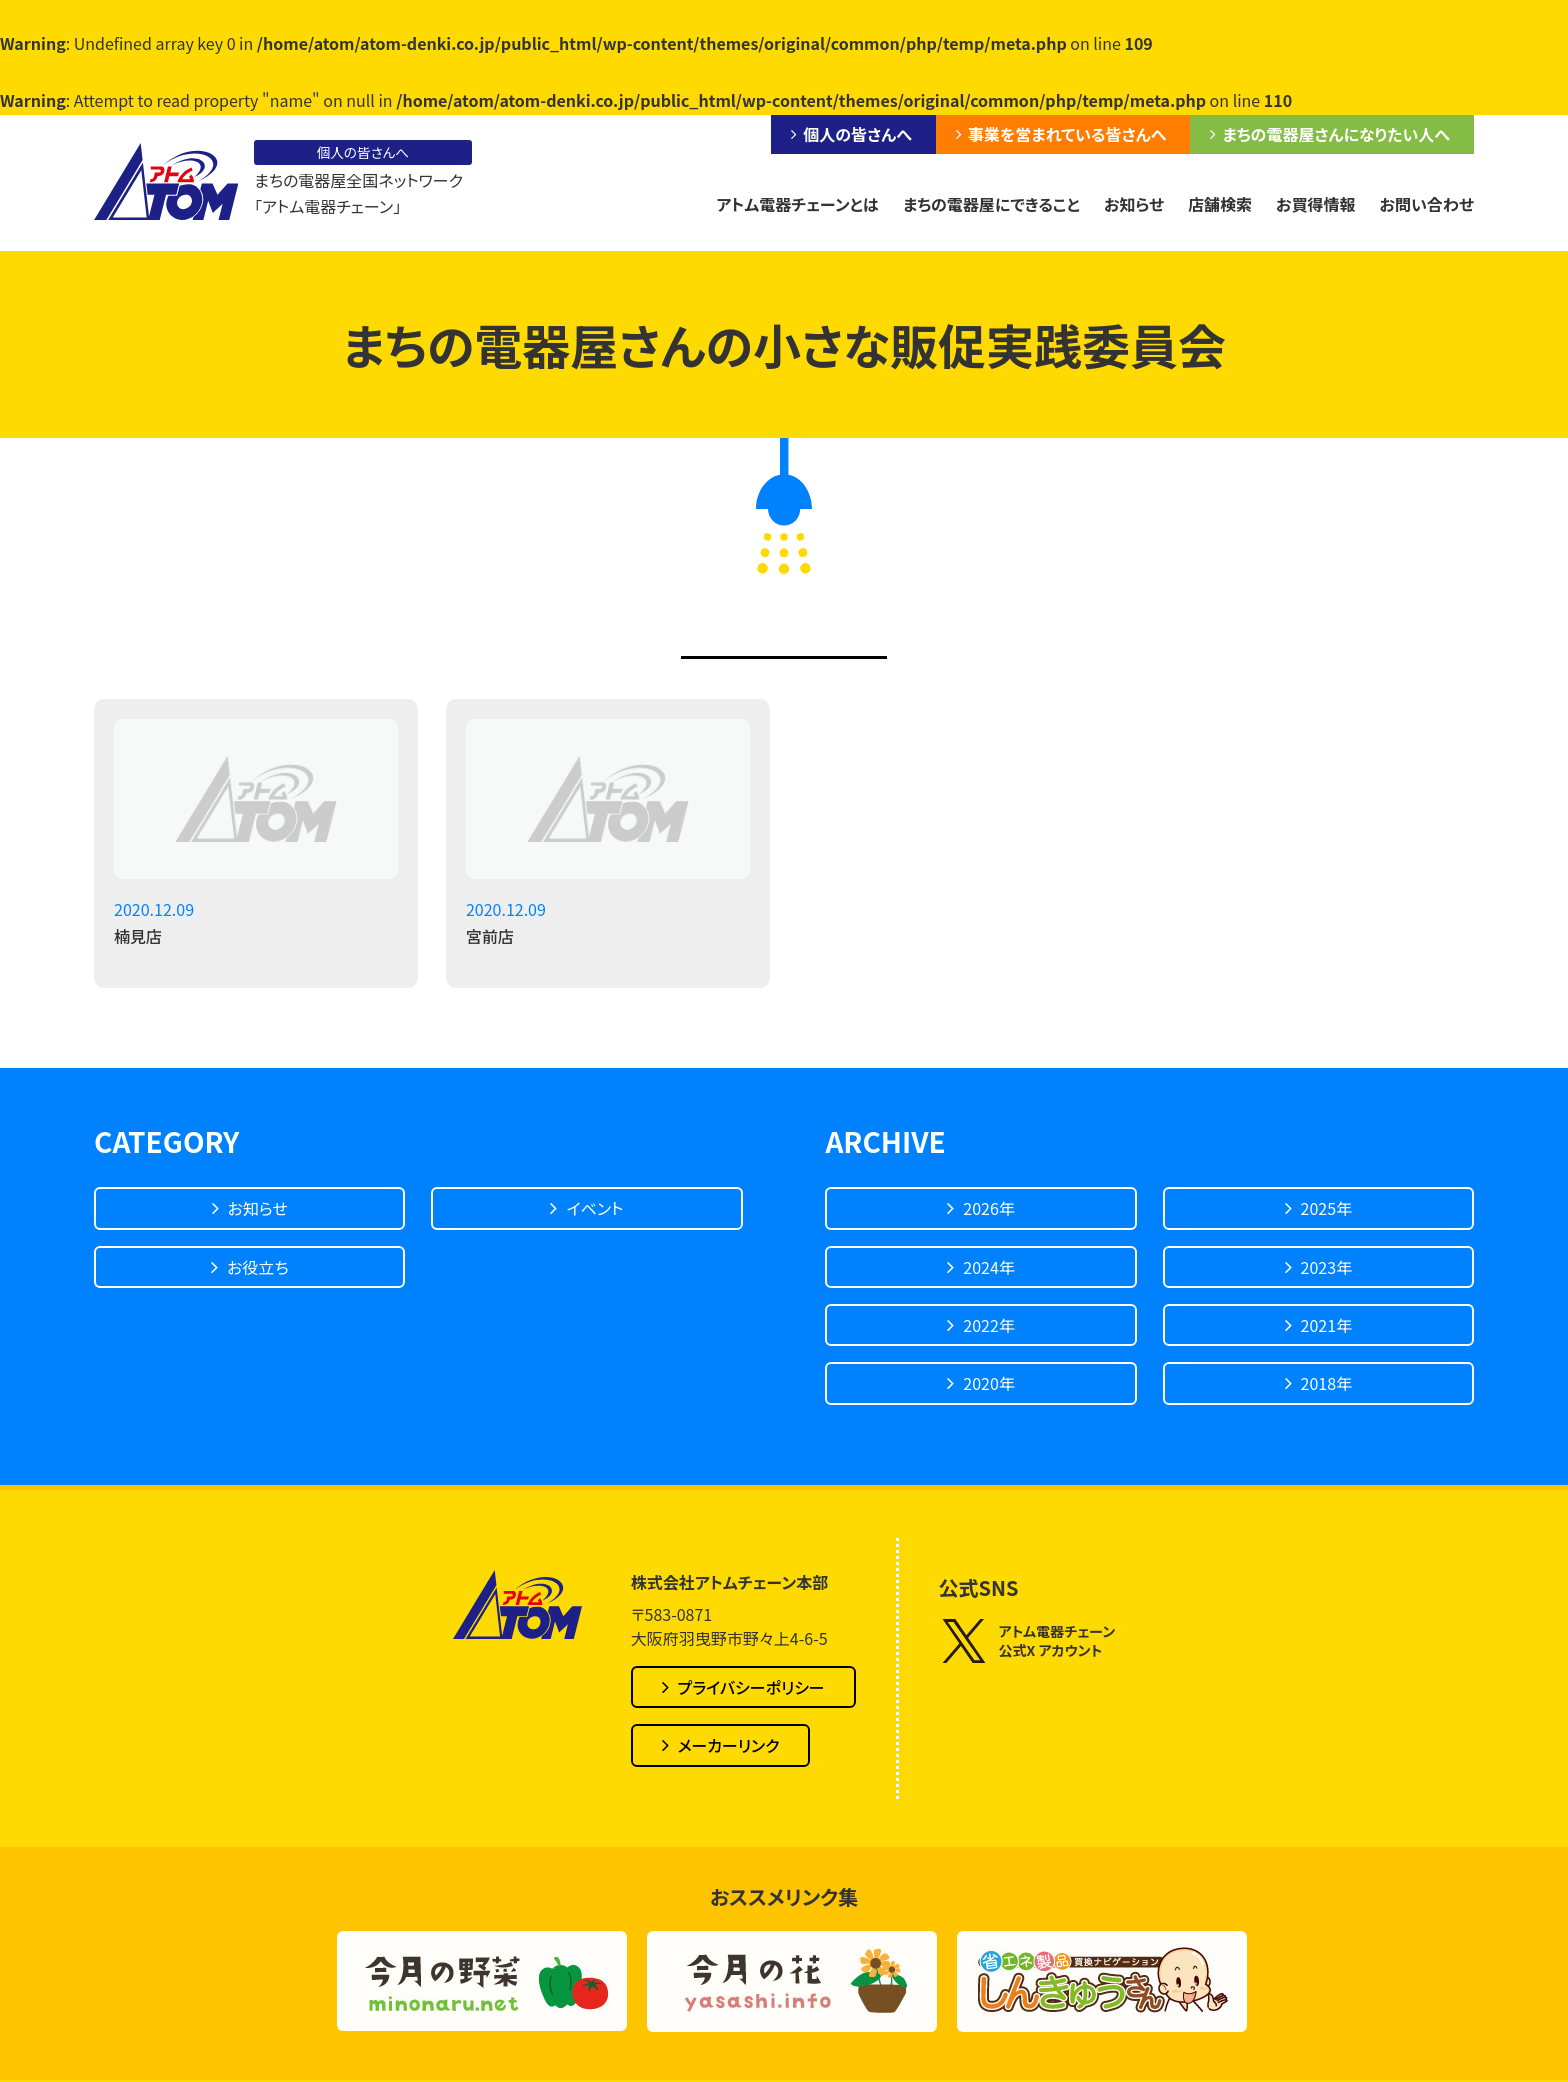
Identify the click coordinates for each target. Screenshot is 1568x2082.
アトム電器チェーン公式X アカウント (1027, 1641)
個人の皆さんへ (857, 134)
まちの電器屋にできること (991, 204)
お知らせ (1134, 204)
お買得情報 (1316, 204)
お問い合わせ (1427, 204)
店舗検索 (1220, 204)
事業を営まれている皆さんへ (1067, 134)
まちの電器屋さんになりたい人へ (1336, 134)
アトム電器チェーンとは (797, 204)
